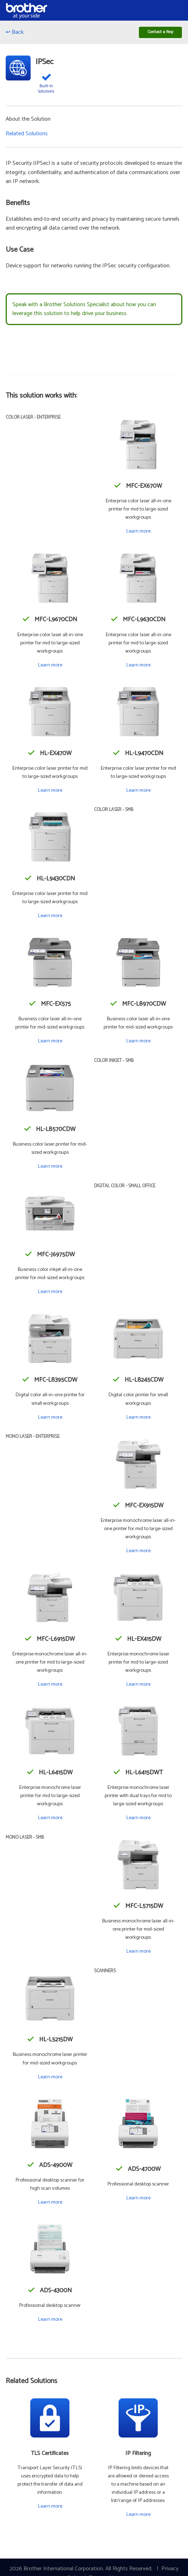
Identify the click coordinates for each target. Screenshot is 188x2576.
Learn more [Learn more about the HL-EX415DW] (138, 1686)
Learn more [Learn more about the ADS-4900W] (50, 2204)
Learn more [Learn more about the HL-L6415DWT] (138, 1820)
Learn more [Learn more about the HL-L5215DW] (50, 2079)
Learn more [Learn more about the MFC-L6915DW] (50, 1686)
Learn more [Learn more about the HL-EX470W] (50, 792)
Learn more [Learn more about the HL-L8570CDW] (50, 1168)
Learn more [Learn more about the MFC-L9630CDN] (138, 667)
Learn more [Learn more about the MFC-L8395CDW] (50, 1419)
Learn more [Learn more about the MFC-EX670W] (138, 533)
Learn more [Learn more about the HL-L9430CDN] (50, 918)
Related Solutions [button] (27, 136)
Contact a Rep (156, 33)
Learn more (50, 2508)
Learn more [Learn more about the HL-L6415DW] (50, 1820)
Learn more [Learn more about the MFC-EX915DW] (138, 1553)
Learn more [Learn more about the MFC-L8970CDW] (138, 1043)
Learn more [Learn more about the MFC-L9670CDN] (50, 667)
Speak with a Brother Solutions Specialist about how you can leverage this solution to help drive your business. (84, 311)
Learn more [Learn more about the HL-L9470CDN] (138, 792)
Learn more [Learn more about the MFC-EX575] (50, 1043)
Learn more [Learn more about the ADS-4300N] (50, 2322)
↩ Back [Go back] (15, 33)
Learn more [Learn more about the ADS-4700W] (138, 2200)
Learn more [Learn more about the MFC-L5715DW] (138, 1953)
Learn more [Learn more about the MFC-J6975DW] (50, 1294)
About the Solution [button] (28, 121)
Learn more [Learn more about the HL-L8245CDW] (138, 1419)
